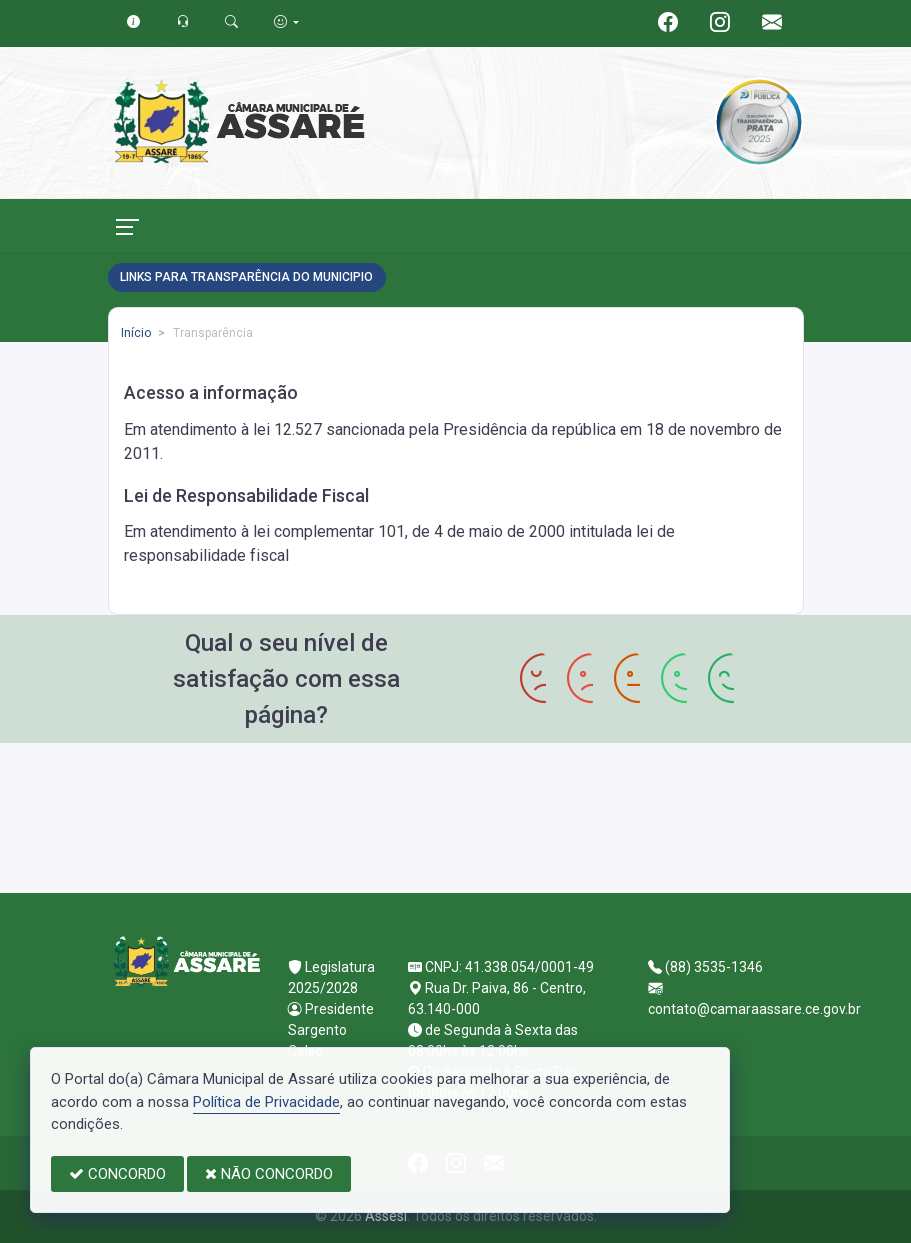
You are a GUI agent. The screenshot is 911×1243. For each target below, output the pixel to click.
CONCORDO (117, 1174)
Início (136, 333)
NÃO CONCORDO (269, 1174)
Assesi (386, 1216)
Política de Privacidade (266, 1102)
